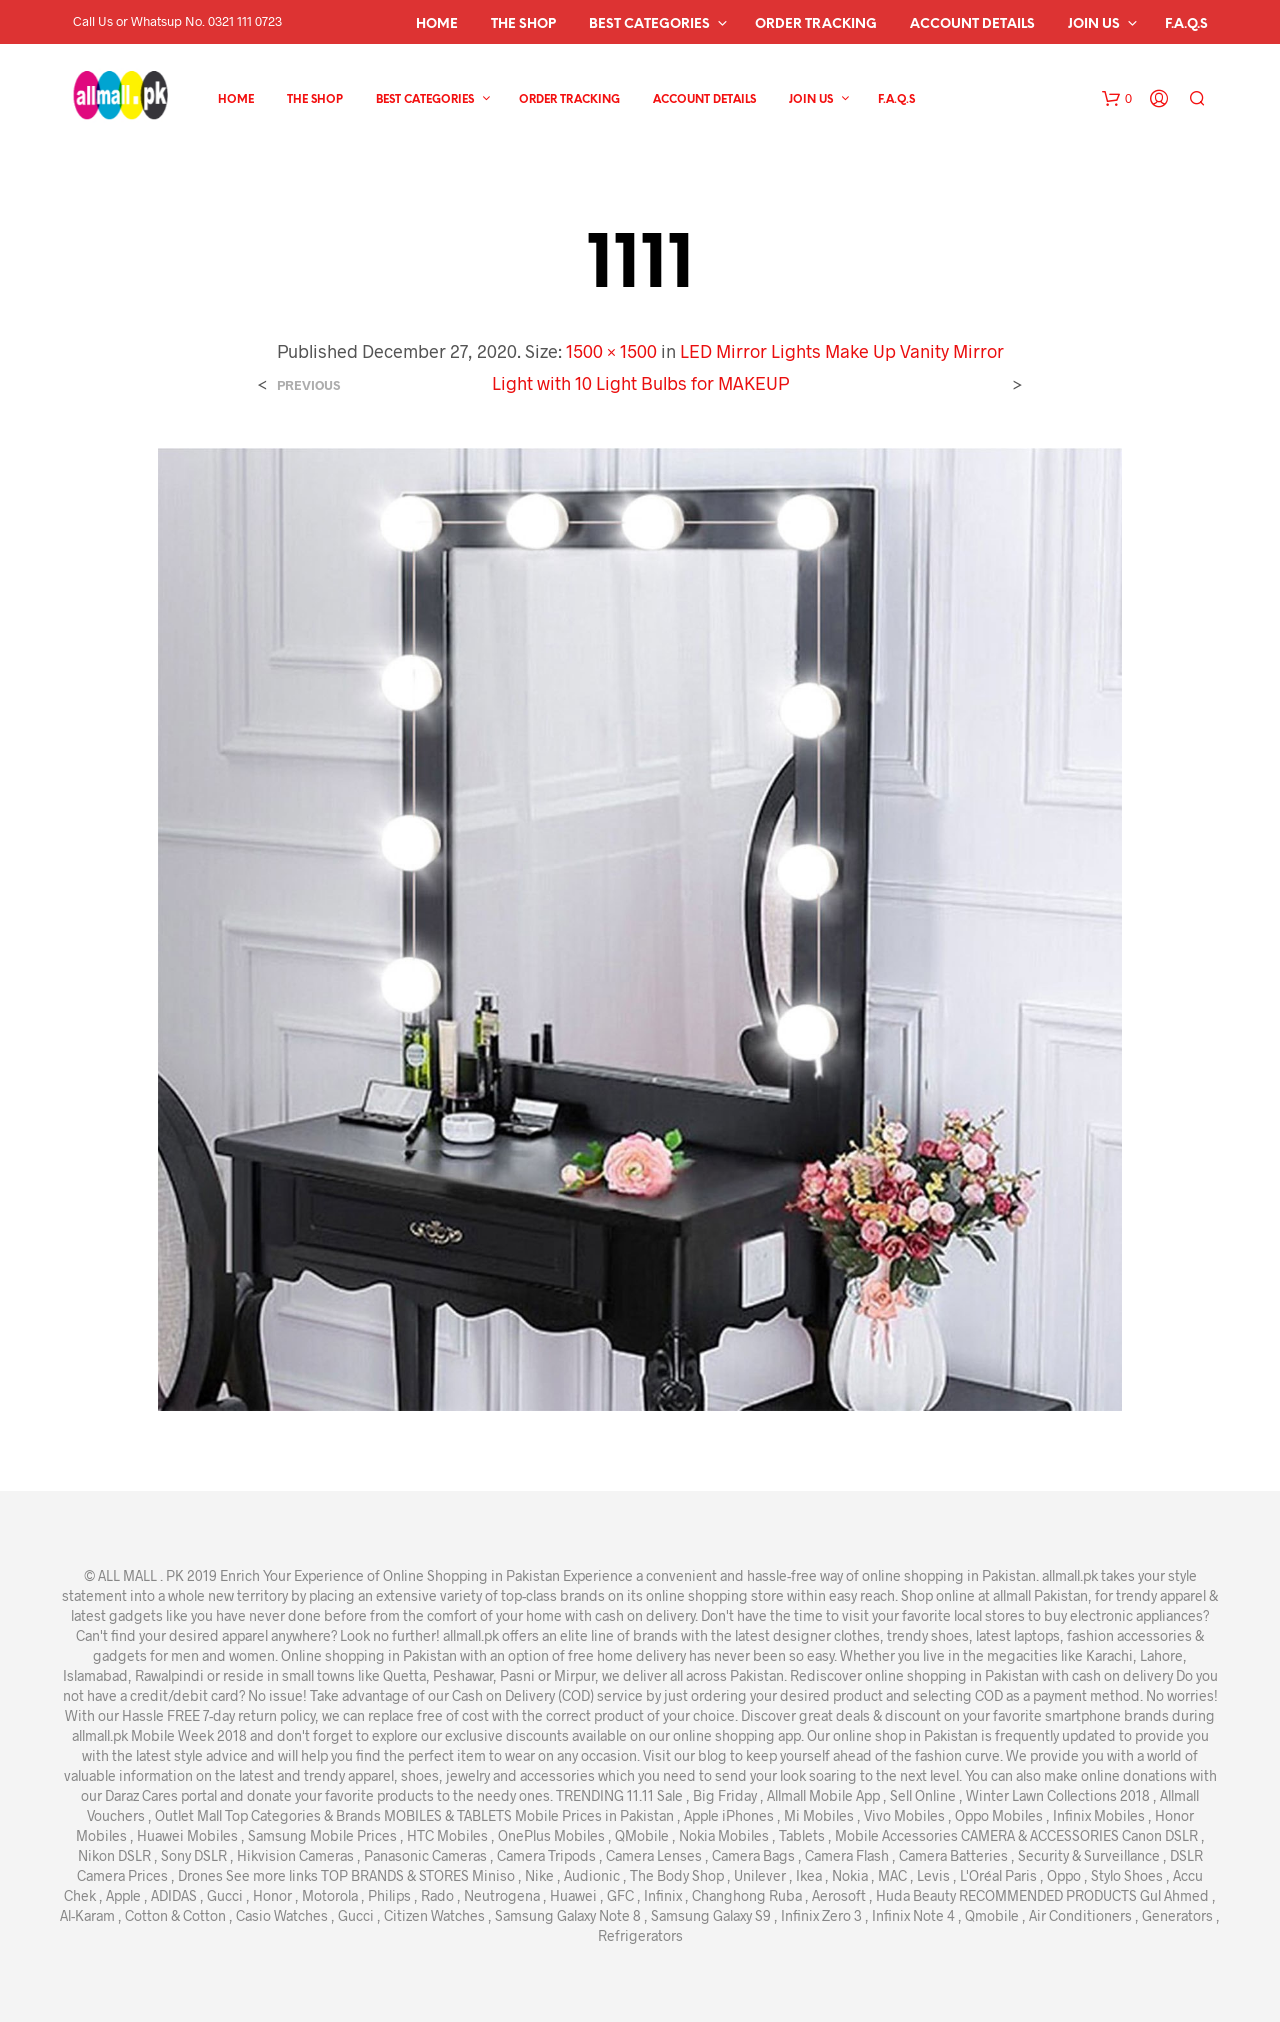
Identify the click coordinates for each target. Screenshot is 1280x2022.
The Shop (523, 24)
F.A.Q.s (1186, 24)
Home (437, 24)
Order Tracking (816, 24)
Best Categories (649, 24)
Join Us (1094, 24)
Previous (308, 385)
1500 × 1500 (611, 351)
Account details (972, 24)
